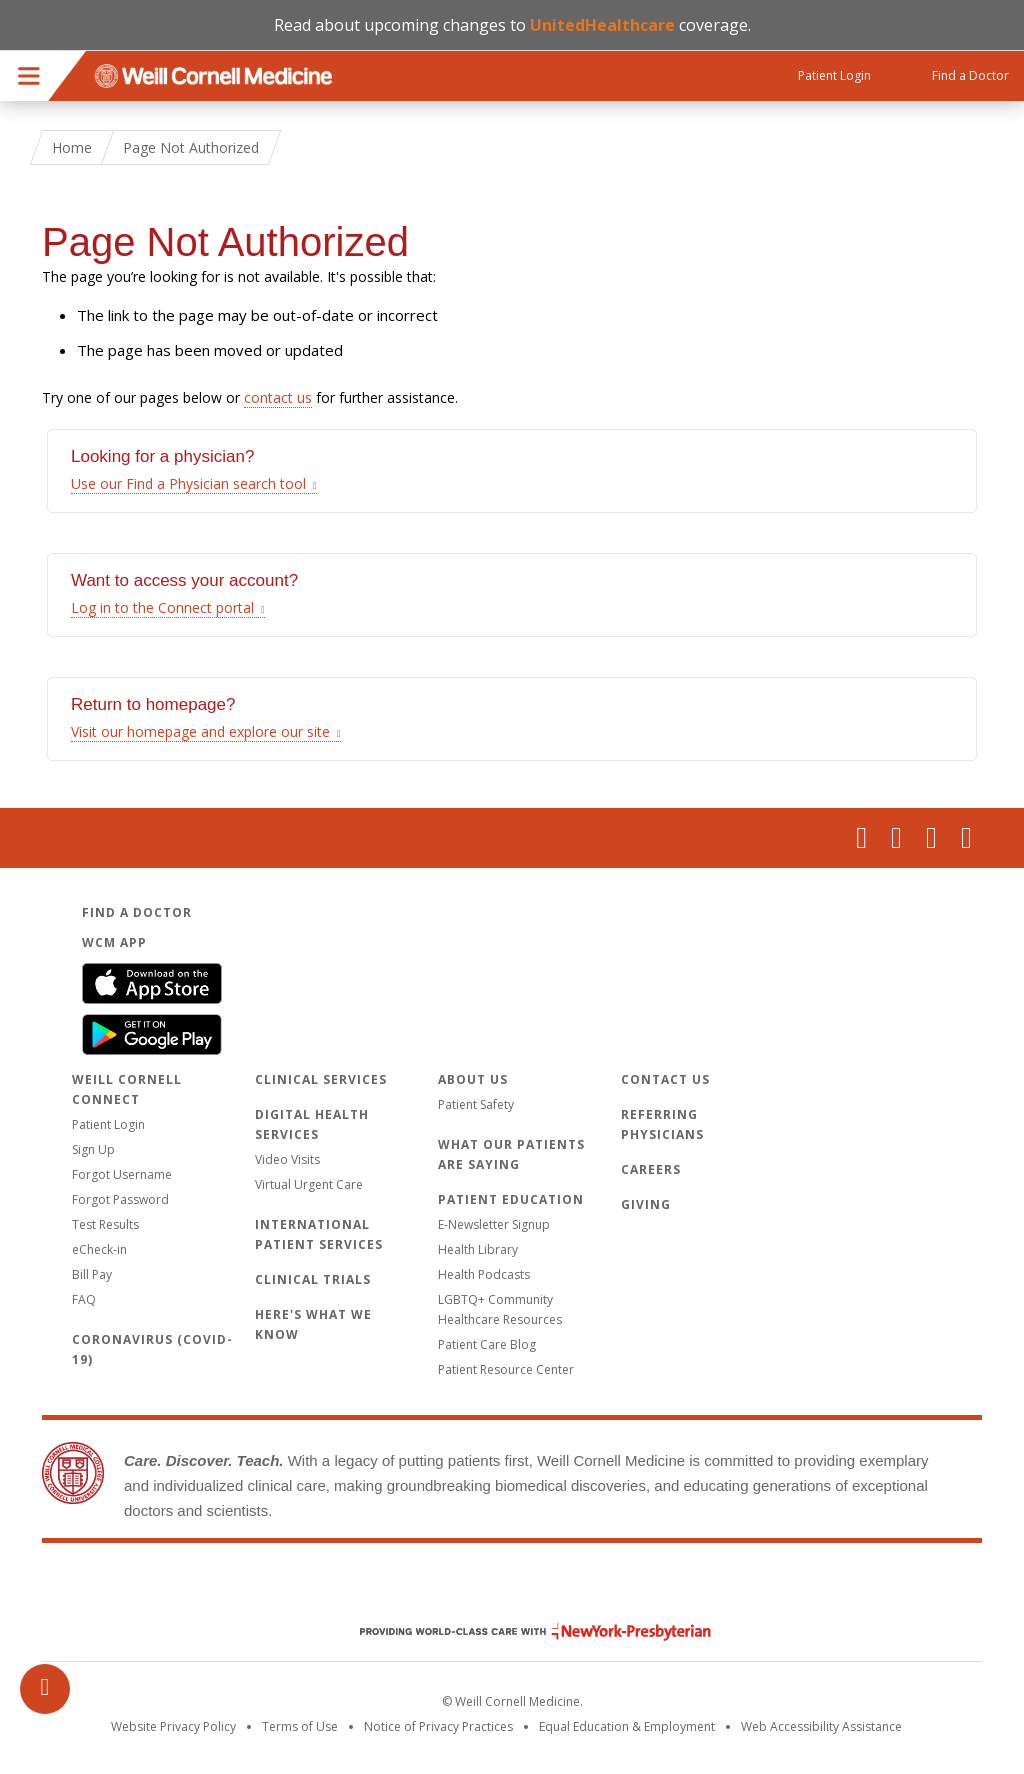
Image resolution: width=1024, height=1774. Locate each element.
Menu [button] (29, 76)
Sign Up (93, 1149)
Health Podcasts (484, 1274)
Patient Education (511, 1199)
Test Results (105, 1224)
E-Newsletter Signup (494, 1224)
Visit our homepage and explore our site (200, 731)
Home (72, 147)
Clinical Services (321, 1079)
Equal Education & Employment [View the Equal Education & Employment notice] (627, 1726)
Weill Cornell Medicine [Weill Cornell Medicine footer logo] (512, 1589)
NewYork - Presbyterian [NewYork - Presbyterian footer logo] (520, 1631)
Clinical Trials (313, 1279)
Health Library (478, 1249)
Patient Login (108, 1124)
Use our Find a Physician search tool (188, 483)
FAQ (84, 1299)
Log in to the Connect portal (162, 607)
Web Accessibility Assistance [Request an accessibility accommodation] (821, 1726)
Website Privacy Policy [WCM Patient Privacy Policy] (173, 1726)
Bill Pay (92, 1274)
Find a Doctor (137, 912)
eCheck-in (99, 1249)
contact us (278, 397)
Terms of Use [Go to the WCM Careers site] (300, 1726)
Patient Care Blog (487, 1344)
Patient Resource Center (506, 1369)
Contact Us (665, 1079)
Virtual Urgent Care (309, 1184)
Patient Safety (476, 1104)
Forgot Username (122, 1174)
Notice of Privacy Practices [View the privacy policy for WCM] (438, 1726)
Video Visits (287, 1159)
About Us (473, 1079)
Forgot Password (120, 1199)
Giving (646, 1204)
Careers (651, 1169)
